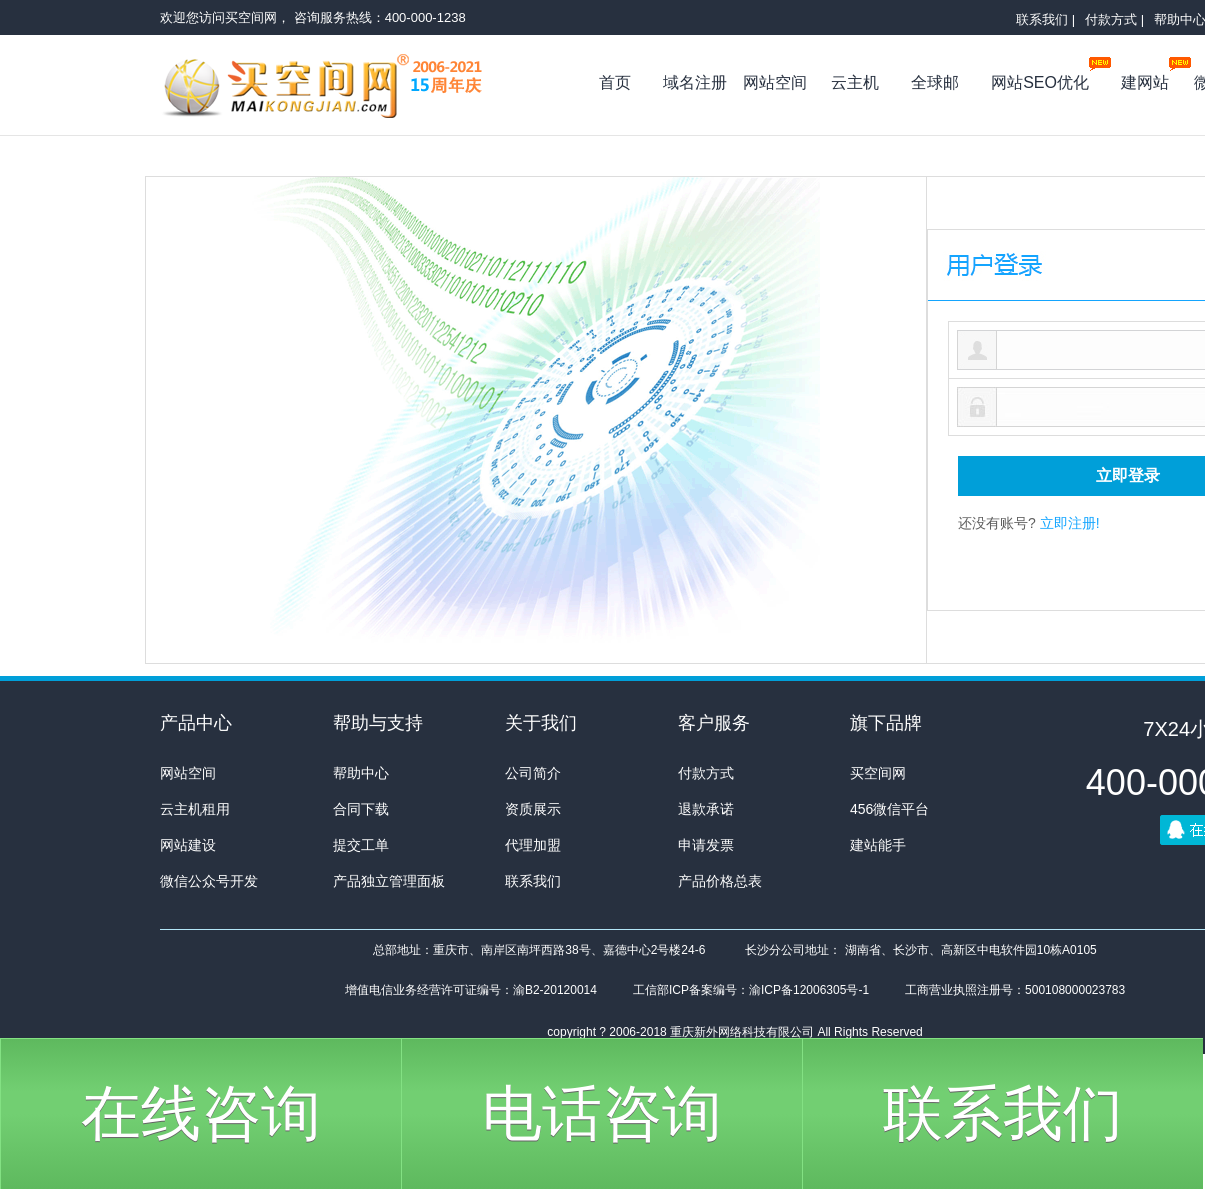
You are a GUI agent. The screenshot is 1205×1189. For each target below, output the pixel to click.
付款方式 (706, 773)
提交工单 (361, 845)
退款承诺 (706, 809)
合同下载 (361, 809)
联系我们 (533, 881)
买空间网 (335, 90)
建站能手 (878, 845)
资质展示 (533, 809)
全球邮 (935, 82)
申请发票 (706, 845)
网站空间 (775, 82)
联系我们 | (1045, 19)
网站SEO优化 (1045, 78)
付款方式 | (1114, 19)
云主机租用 (195, 809)
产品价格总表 (720, 881)
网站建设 (188, 845)
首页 (615, 82)
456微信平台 (889, 809)
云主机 (855, 82)
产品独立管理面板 (389, 881)
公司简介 (533, 773)
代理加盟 (533, 845)
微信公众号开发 (209, 881)
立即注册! (1070, 523)
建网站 (1150, 78)
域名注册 (695, 82)
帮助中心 (361, 773)
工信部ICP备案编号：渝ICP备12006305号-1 (751, 990)
